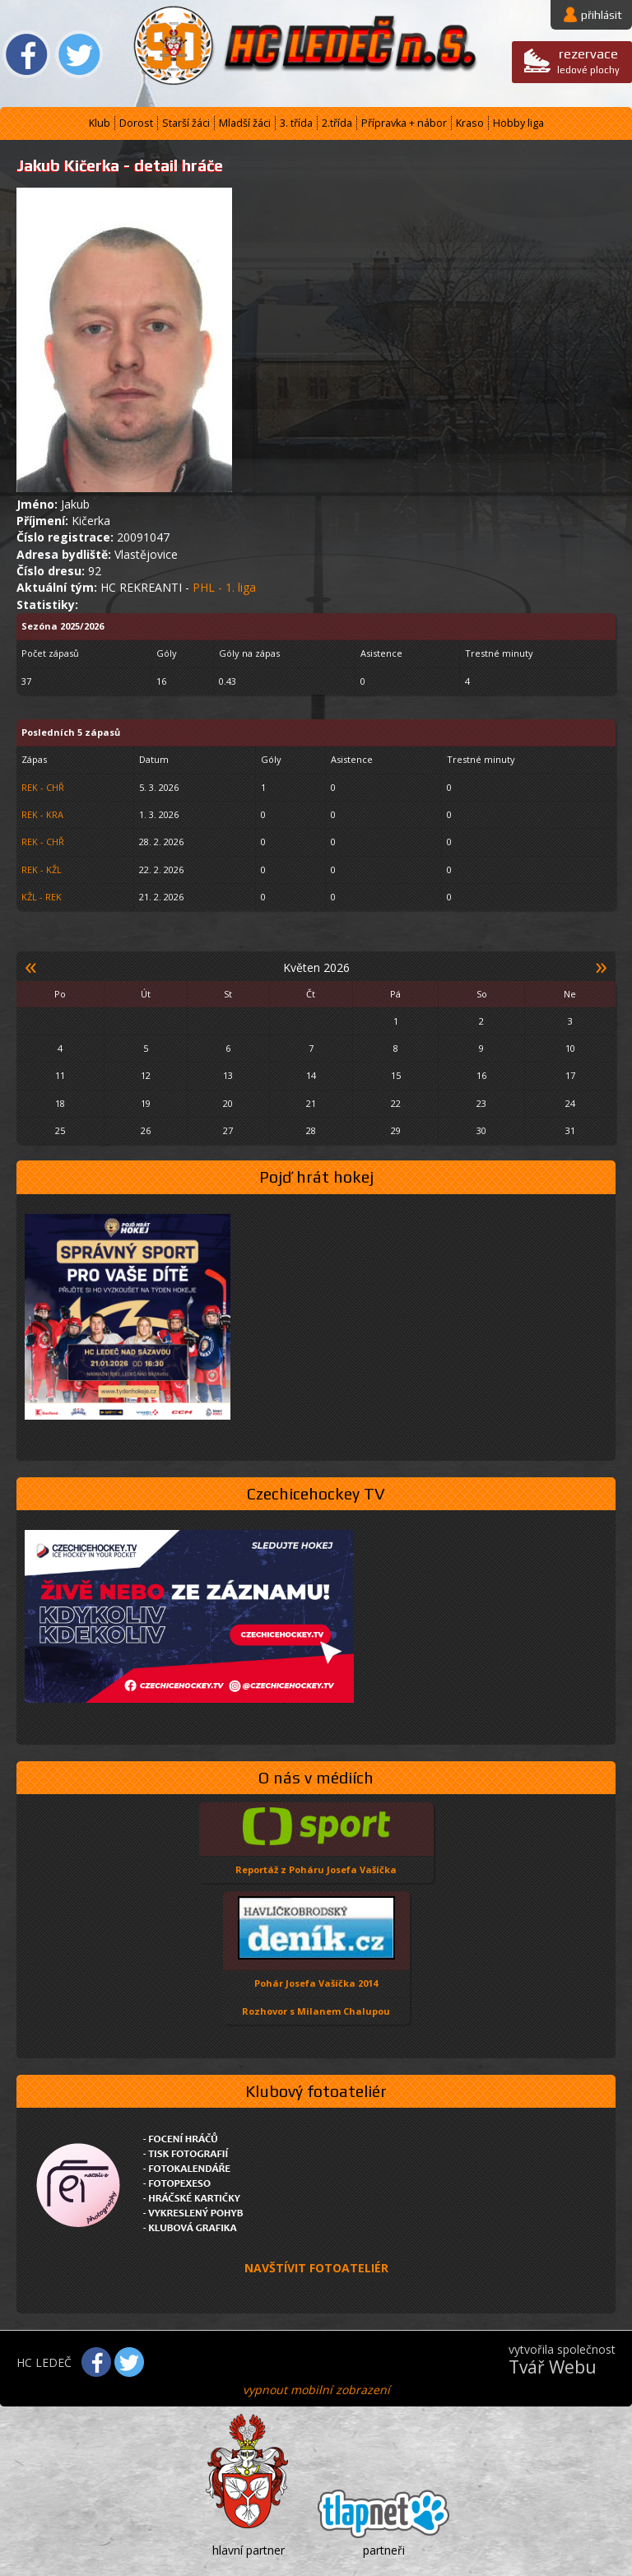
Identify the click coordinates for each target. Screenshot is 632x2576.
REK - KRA (42, 814)
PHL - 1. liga (224, 587)
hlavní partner (248, 2550)
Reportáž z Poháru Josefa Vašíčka (316, 1869)
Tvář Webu (553, 2367)
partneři (384, 2550)
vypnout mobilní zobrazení (316, 2389)
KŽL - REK (41, 896)
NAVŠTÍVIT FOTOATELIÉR (316, 2268)
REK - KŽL (41, 869)
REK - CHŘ (42, 787)
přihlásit (601, 14)
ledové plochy (588, 60)
